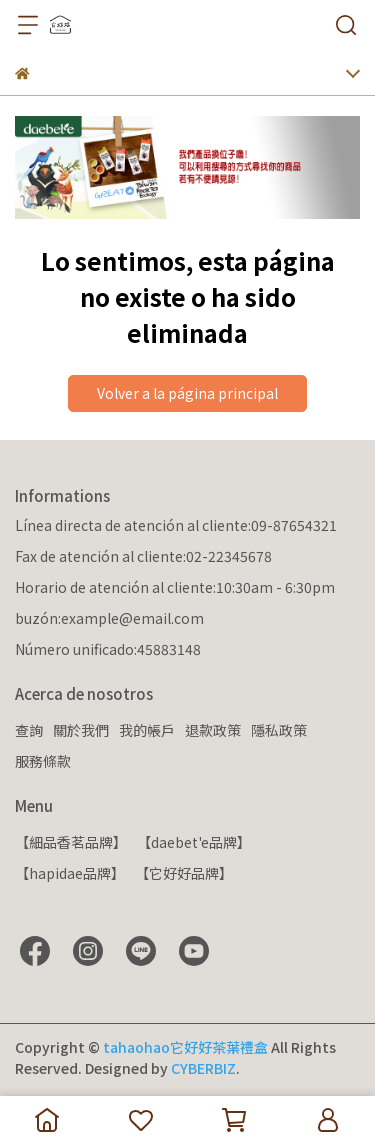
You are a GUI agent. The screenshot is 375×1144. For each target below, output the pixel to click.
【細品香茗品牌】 (71, 842)
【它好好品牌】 (184, 873)
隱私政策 (279, 730)
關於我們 (81, 730)
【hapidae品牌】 (70, 873)
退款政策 (213, 730)
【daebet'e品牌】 (194, 842)
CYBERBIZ (203, 1068)
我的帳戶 (147, 730)
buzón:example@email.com (109, 618)
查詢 (29, 730)
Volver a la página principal (187, 393)
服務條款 (43, 761)
